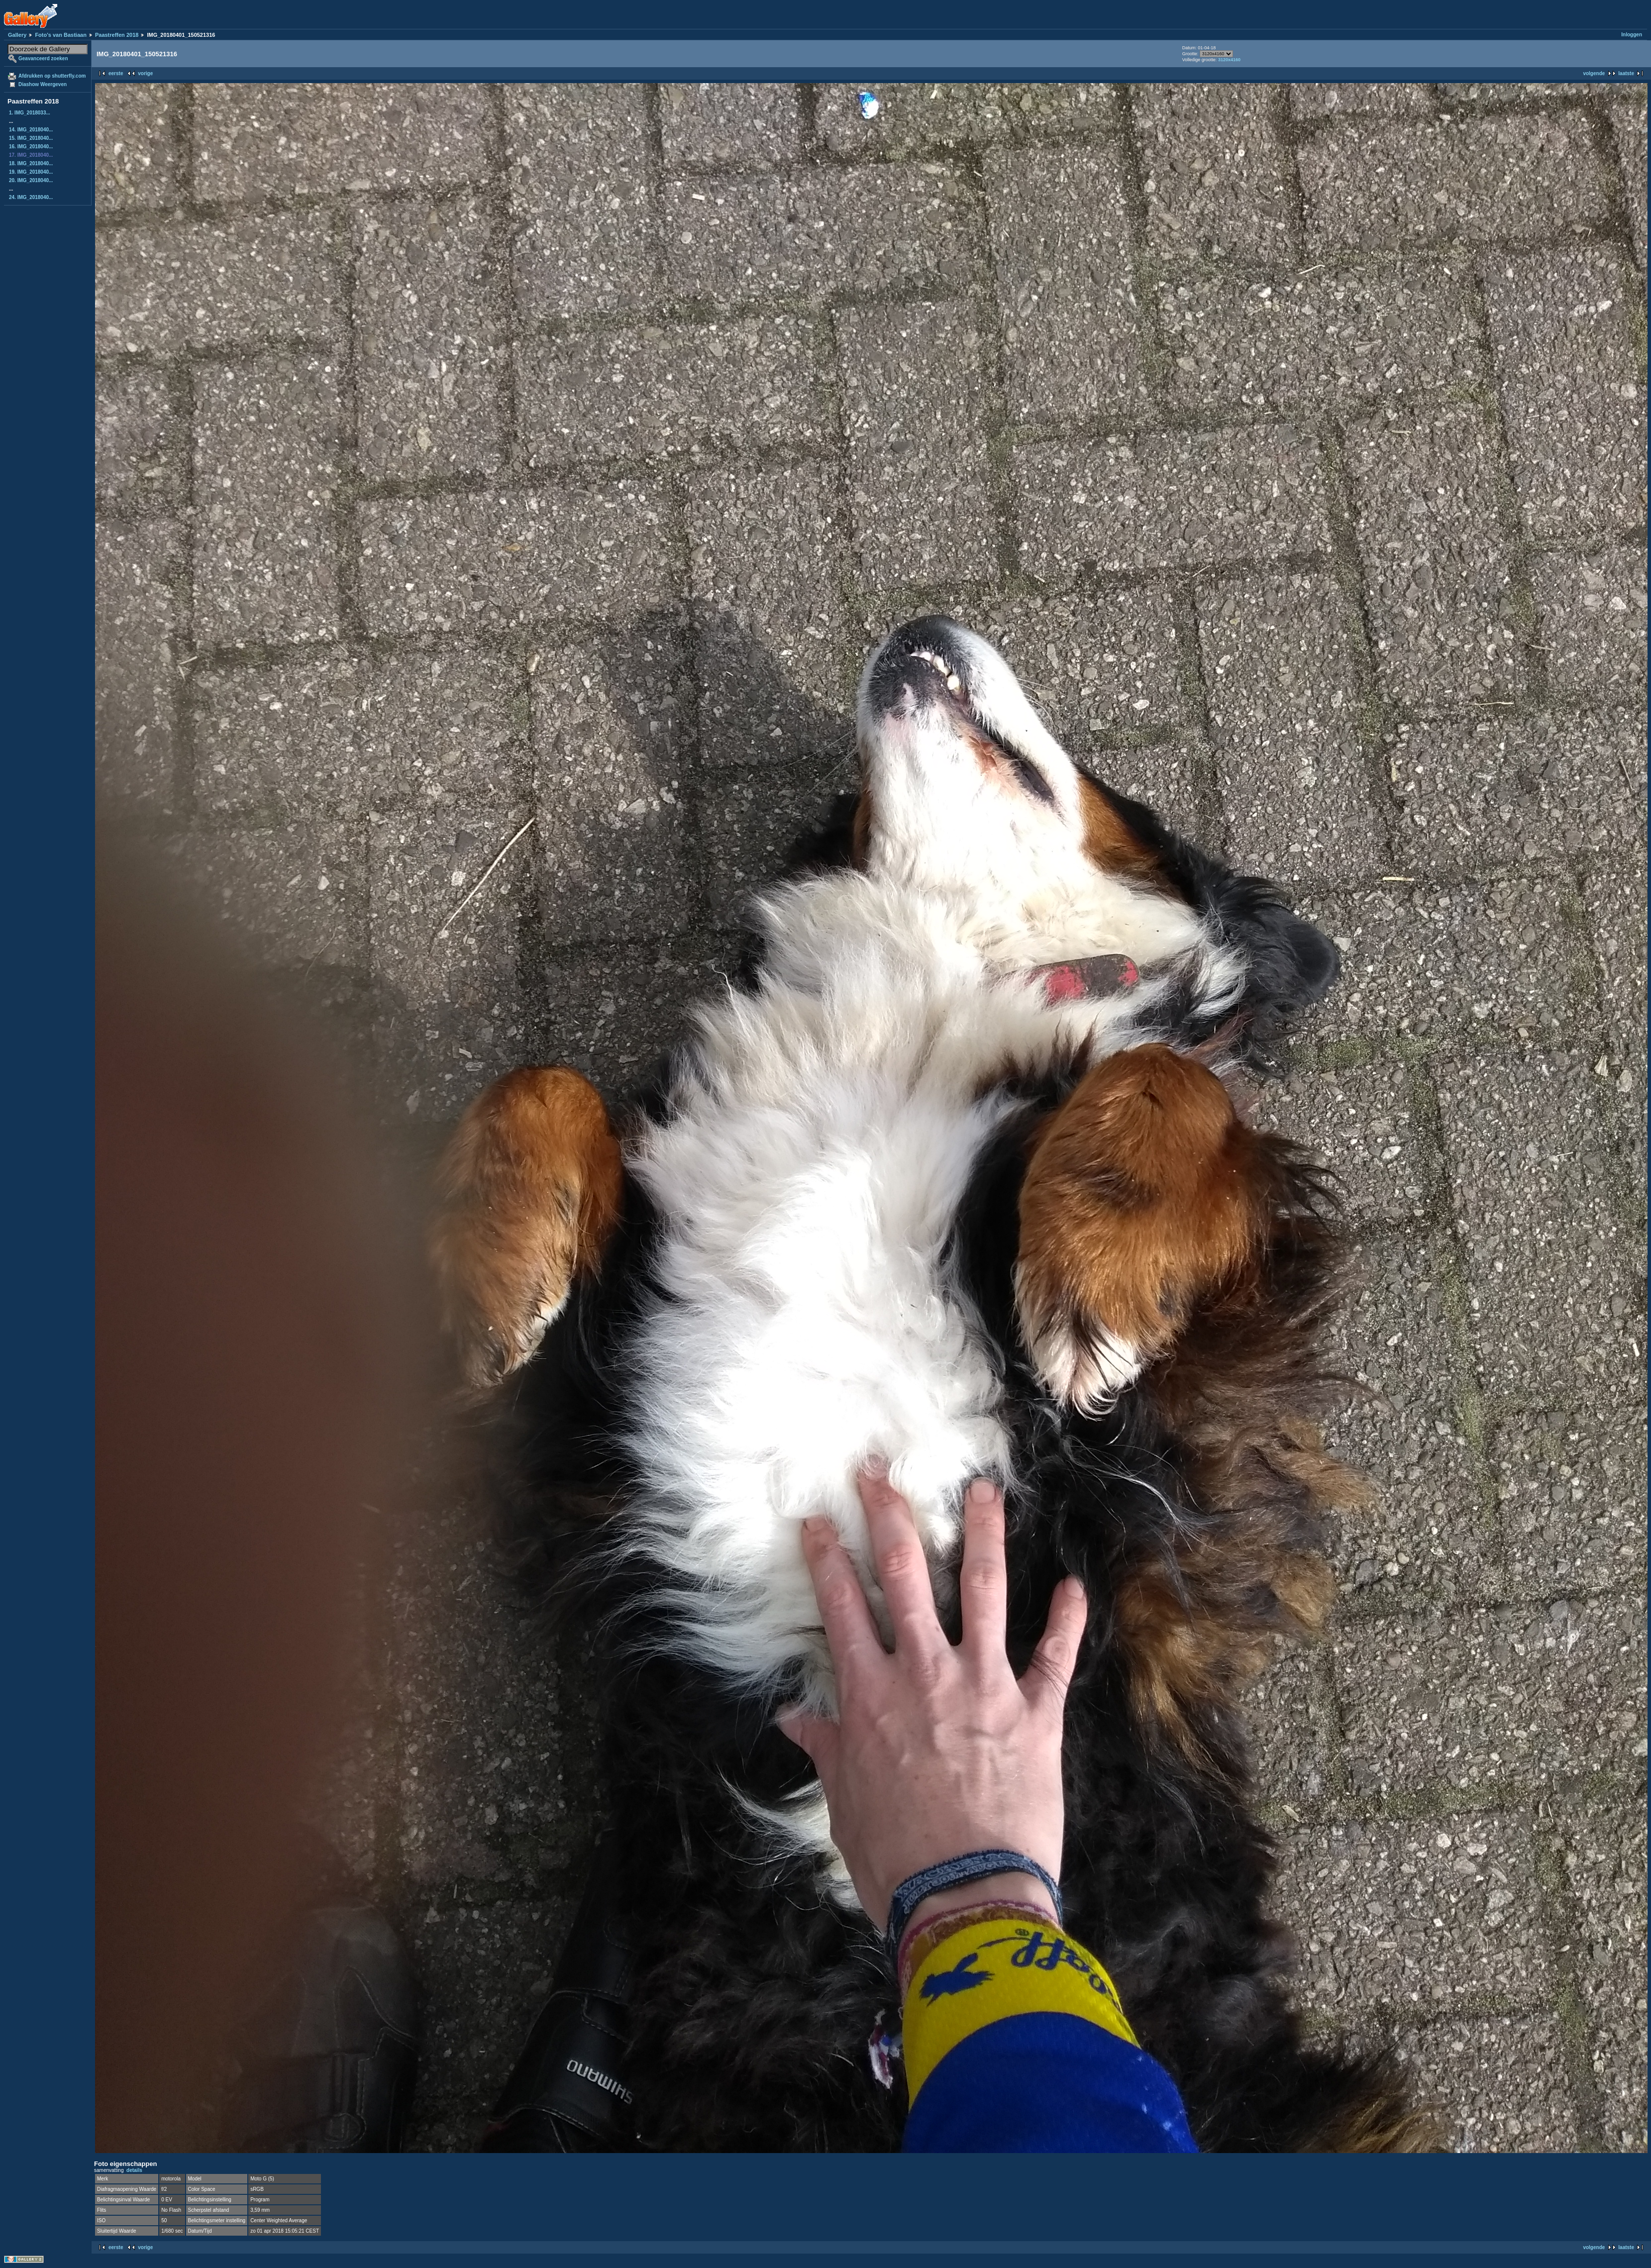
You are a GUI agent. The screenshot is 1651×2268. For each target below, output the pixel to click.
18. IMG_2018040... (31, 163)
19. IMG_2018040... (31, 172)
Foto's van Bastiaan (60, 35)
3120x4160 (1229, 59)
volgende (1594, 73)
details (134, 2170)
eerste (115, 73)
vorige (145, 73)
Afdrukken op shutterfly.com (52, 76)
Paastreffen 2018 (116, 35)
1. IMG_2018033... (29, 112)
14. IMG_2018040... (31, 129)
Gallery (17, 35)
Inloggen (1631, 34)
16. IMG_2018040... (31, 146)
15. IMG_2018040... (31, 138)
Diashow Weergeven (42, 84)
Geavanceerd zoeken (43, 58)
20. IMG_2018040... (31, 180)
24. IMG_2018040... (31, 197)
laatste (1626, 73)
